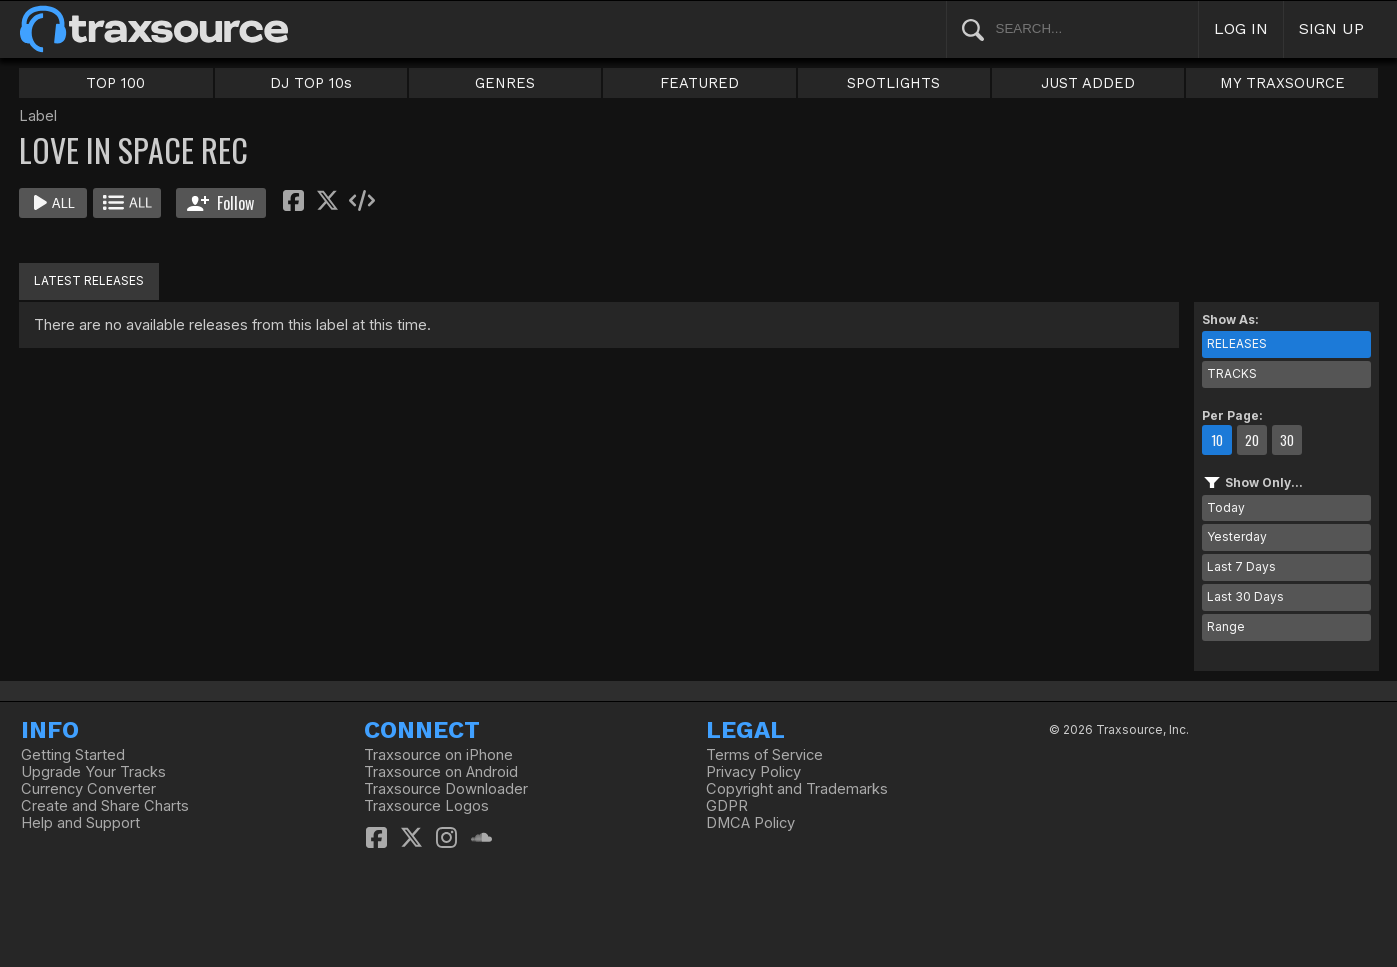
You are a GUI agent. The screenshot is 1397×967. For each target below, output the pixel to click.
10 (1217, 440)
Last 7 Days (1241, 566)
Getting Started (73, 755)
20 (1252, 440)
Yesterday (1237, 536)
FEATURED (699, 83)
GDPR (727, 806)
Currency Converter (88, 789)
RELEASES (1237, 343)
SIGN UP (1331, 28)
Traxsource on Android (441, 772)
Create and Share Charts (105, 806)
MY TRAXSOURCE (1282, 83)
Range (1226, 626)
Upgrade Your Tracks (93, 772)
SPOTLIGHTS (893, 83)
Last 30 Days (1245, 596)
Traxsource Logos (426, 806)
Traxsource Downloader (446, 789)
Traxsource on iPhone (438, 755)
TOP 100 (115, 83)
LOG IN (1241, 28)
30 (1287, 440)
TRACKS (1232, 373)
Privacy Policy (753, 772)
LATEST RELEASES (89, 280)
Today (1226, 507)
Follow (220, 203)
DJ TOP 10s (311, 83)
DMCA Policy (750, 823)
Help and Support (80, 823)
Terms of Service (764, 755)
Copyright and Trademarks (797, 789)
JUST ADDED (1088, 83)
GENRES (505, 83)
